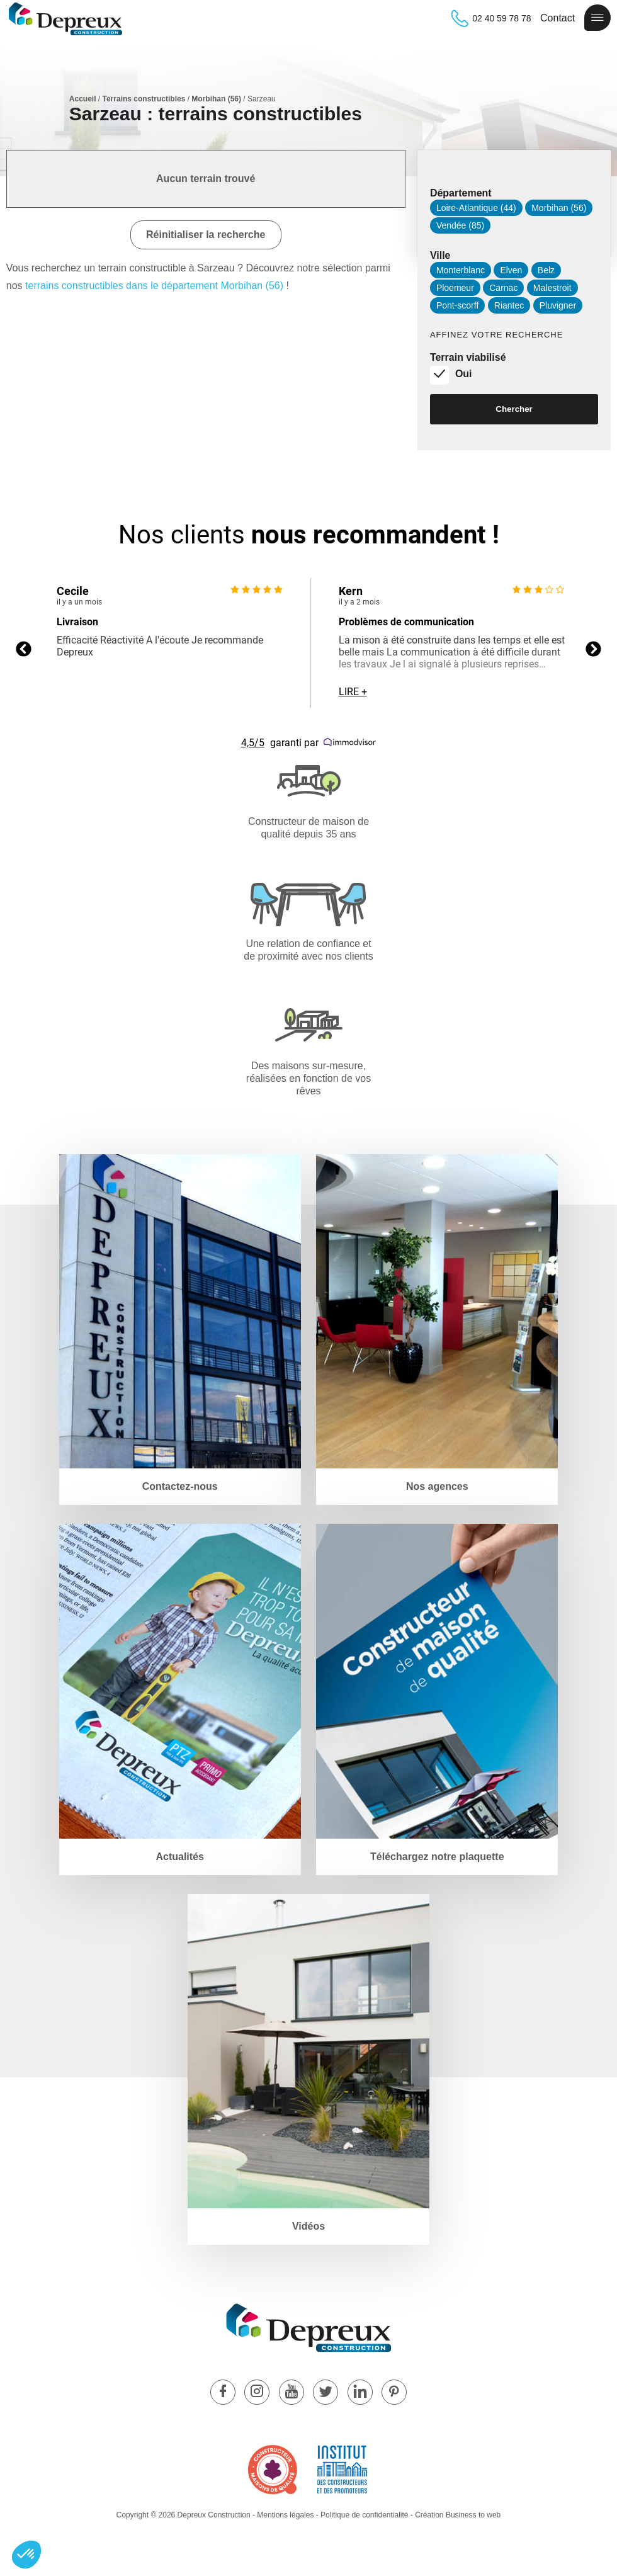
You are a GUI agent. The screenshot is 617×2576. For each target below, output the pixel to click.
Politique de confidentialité (364, 2515)
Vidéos (308, 2226)
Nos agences (437, 1486)
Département (461, 193)
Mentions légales (285, 2515)
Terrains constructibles (144, 98)
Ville (440, 255)
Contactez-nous (180, 1486)
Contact (557, 18)
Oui (463, 373)
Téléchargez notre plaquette (437, 1856)
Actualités (179, 1856)
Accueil (82, 98)
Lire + (353, 692)
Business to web (473, 2515)
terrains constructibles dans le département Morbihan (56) (154, 285)
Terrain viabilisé (468, 357)
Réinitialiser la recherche (205, 234)
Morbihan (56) (216, 98)
